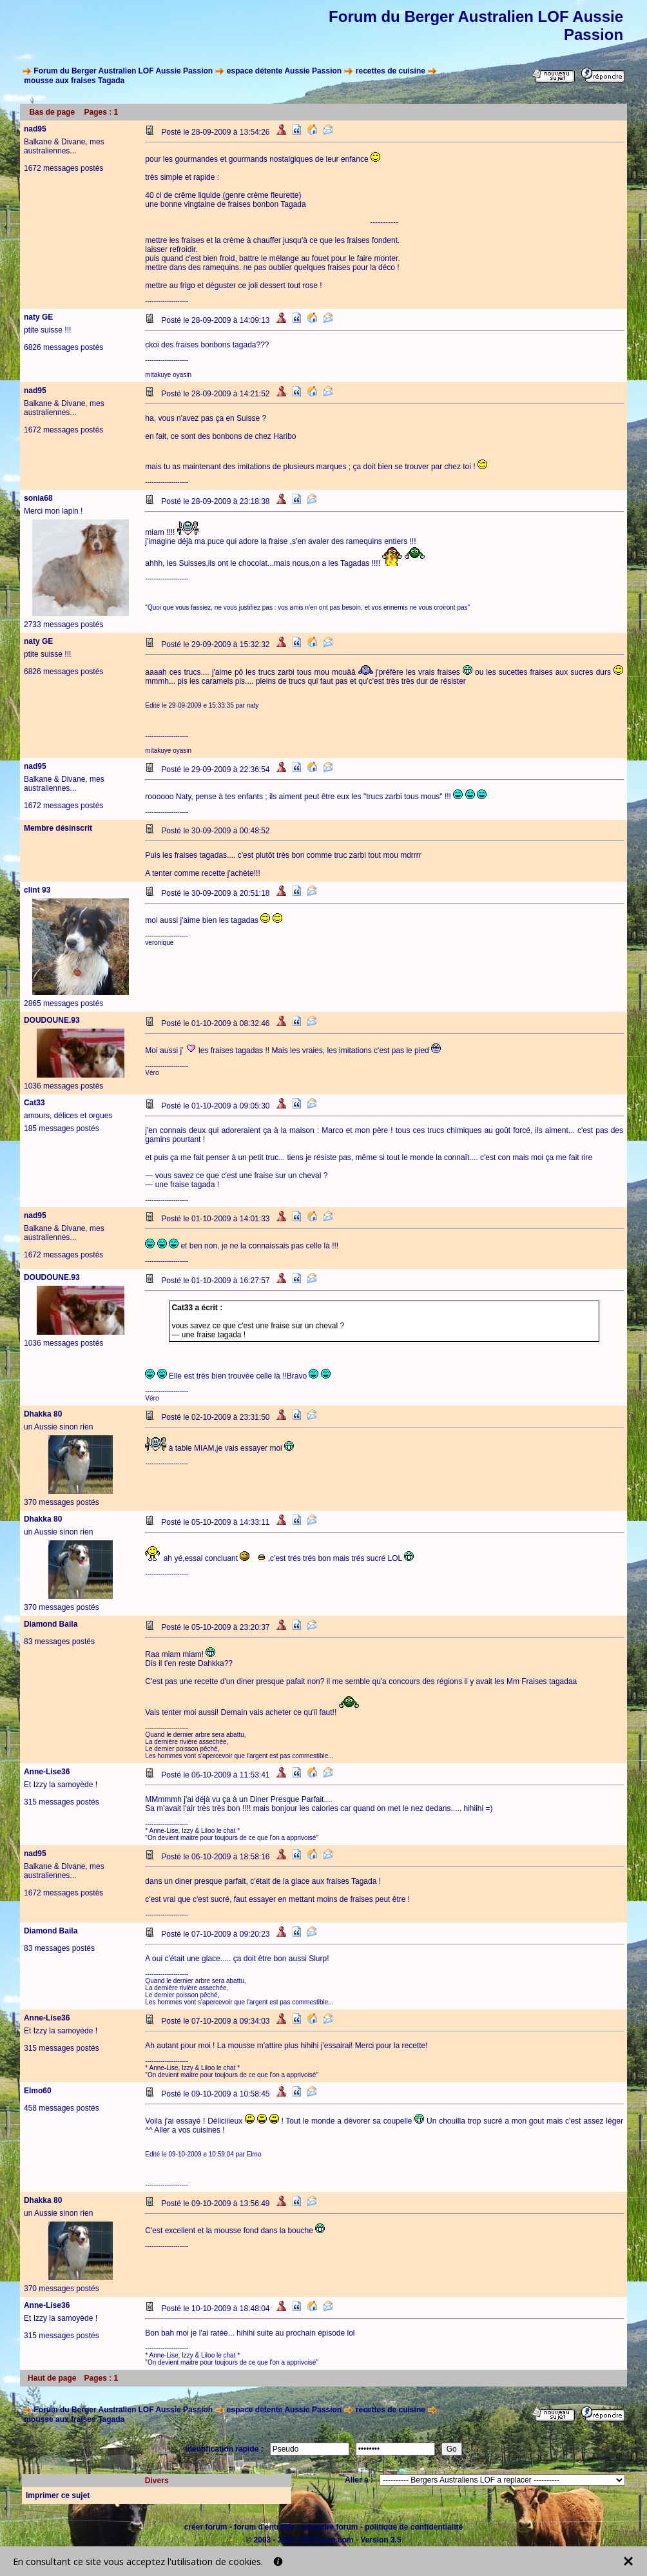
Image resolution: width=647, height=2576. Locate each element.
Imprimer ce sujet (58, 2495)
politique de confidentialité (414, 2527)
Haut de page (52, 2378)
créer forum (205, 2527)
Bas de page (52, 112)
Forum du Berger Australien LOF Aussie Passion (123, 70)
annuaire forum (330, 2527)
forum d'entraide (264, 2527)
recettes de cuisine (390, 70)
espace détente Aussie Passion (284, 70)
